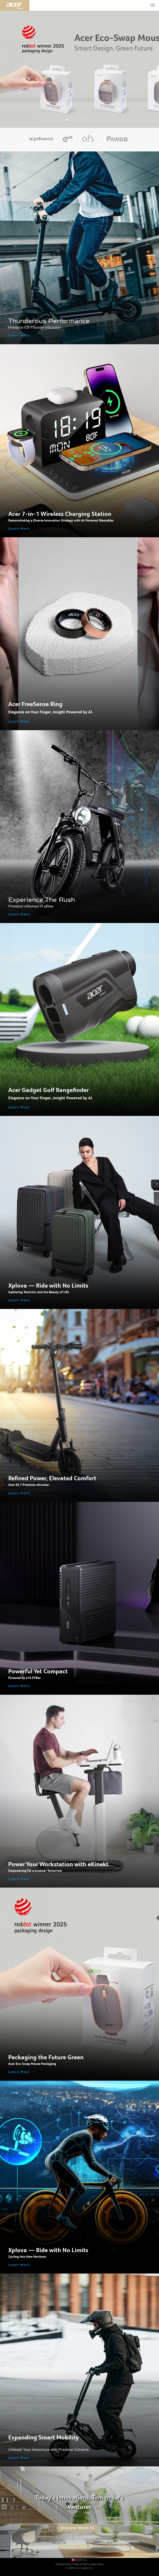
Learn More (19, 335)
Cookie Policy (96, 2564)
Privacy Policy (63, 2564)
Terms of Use (80, 2564)
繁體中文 (79, 2560)
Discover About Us (78, 2528)
